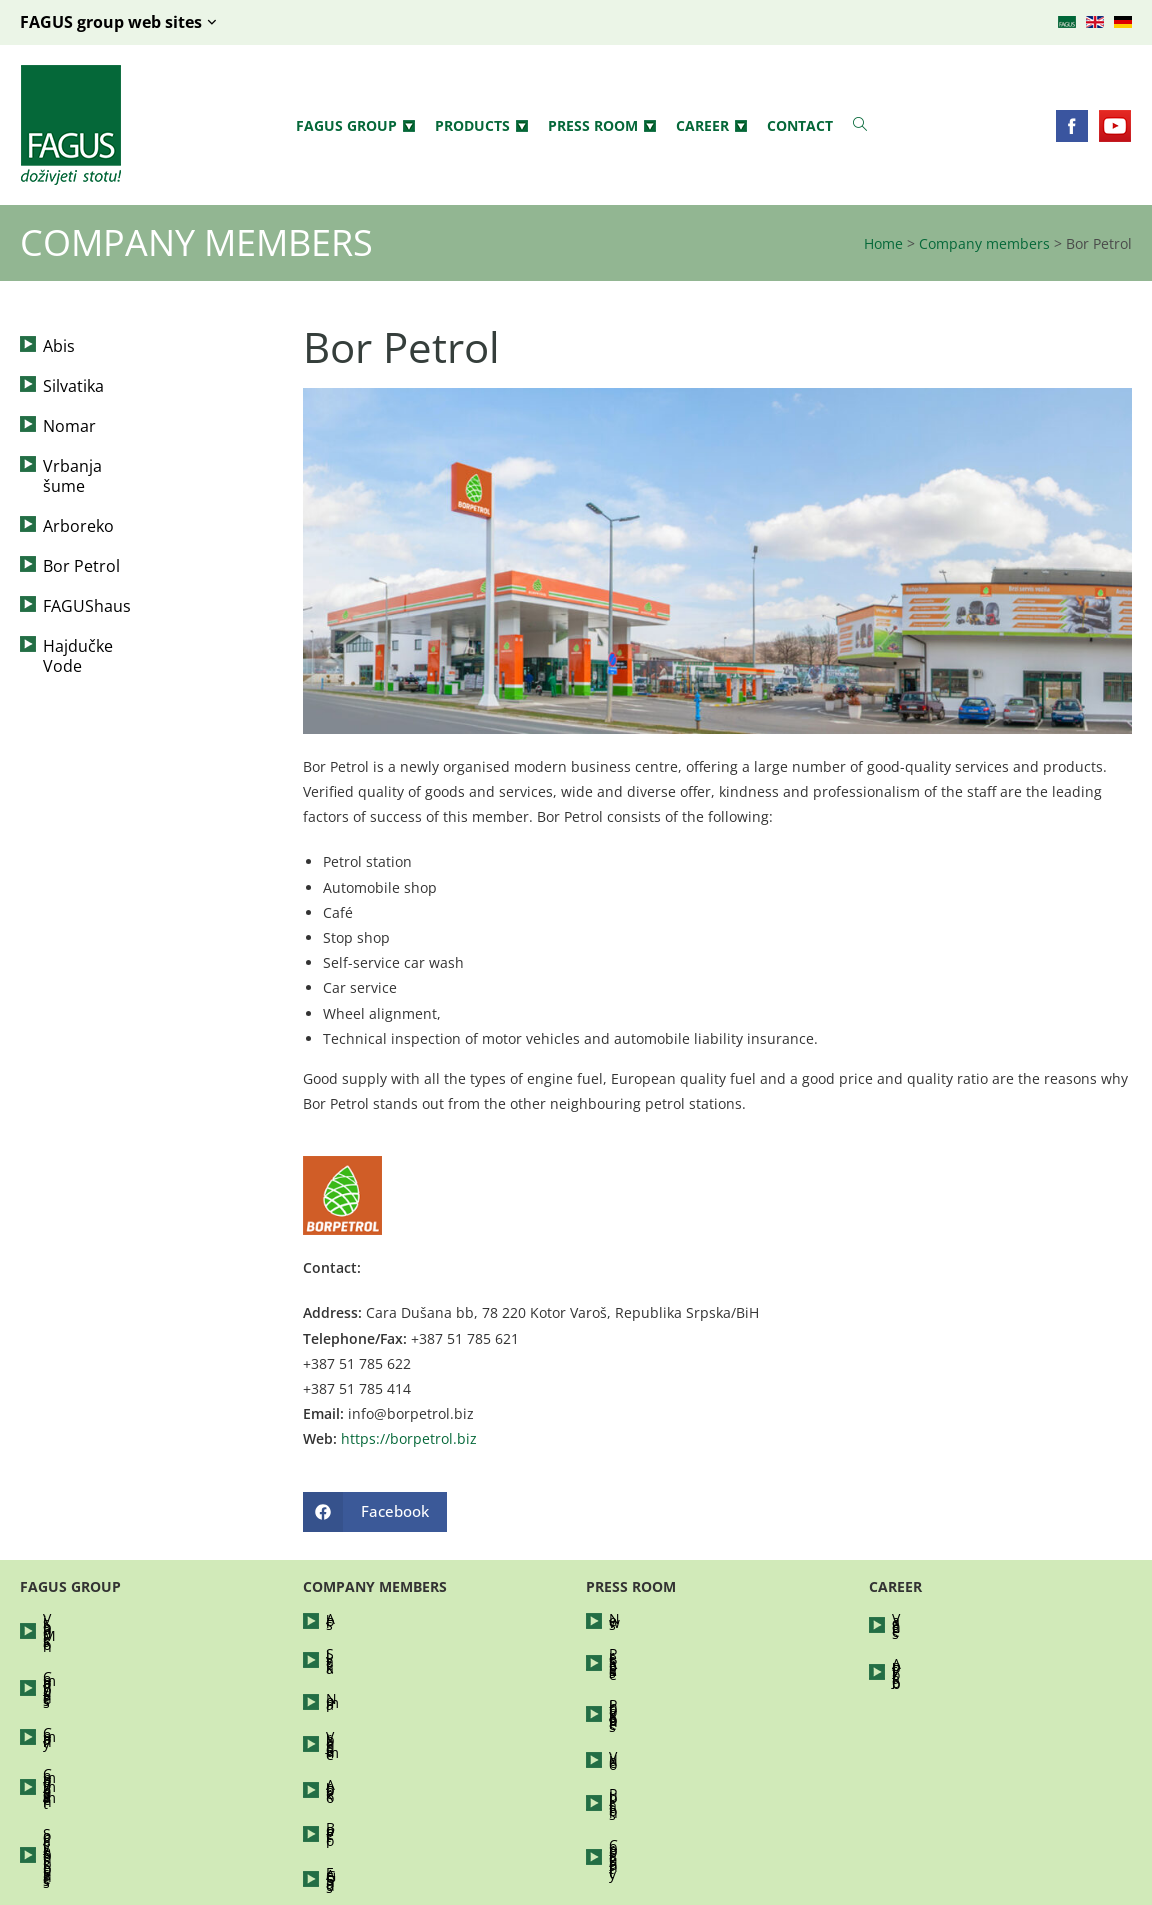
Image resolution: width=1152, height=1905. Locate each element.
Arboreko (78, 506)
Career (711, 126)
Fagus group (355, 126)
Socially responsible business (141, 1738)
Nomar (69, 426)
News (627, 1618)
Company (74, 1678)
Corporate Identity (670, 1768)
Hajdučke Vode (99, 626)
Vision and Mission (106, 1618)
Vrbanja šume (95, 466)
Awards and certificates (121, 1768)
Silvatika (73, 386)
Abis (59, 346)
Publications (650, 1738)
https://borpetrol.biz (409, 1438)
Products (481, 126)
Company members (984, 243)
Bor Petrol (81, 546)
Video (627, 1708)
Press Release (655, 1648)
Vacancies (925, 1618)
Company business (106, 1648)
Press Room (602, 126)
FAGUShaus (87, 586)
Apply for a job (941, 1648)
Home (883, 243)
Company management (121, 1708)
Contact (800, 125)
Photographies (657, 1678)
